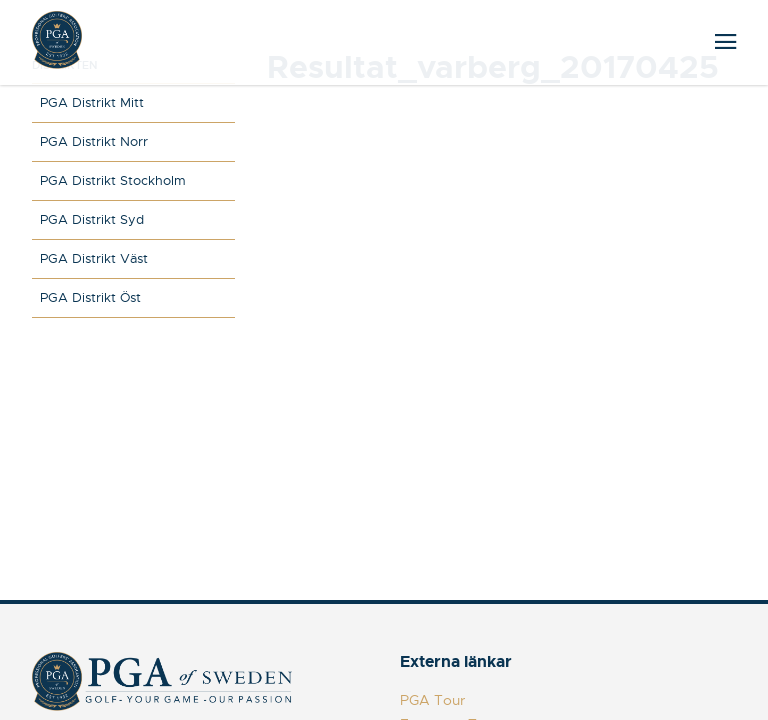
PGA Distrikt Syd (92, 219)
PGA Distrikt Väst (94, 258)
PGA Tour (432, 700)
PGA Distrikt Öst (90, 297)
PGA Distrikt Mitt (92, 102)
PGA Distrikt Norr (94, 141)
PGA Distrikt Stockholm (113, 180)
